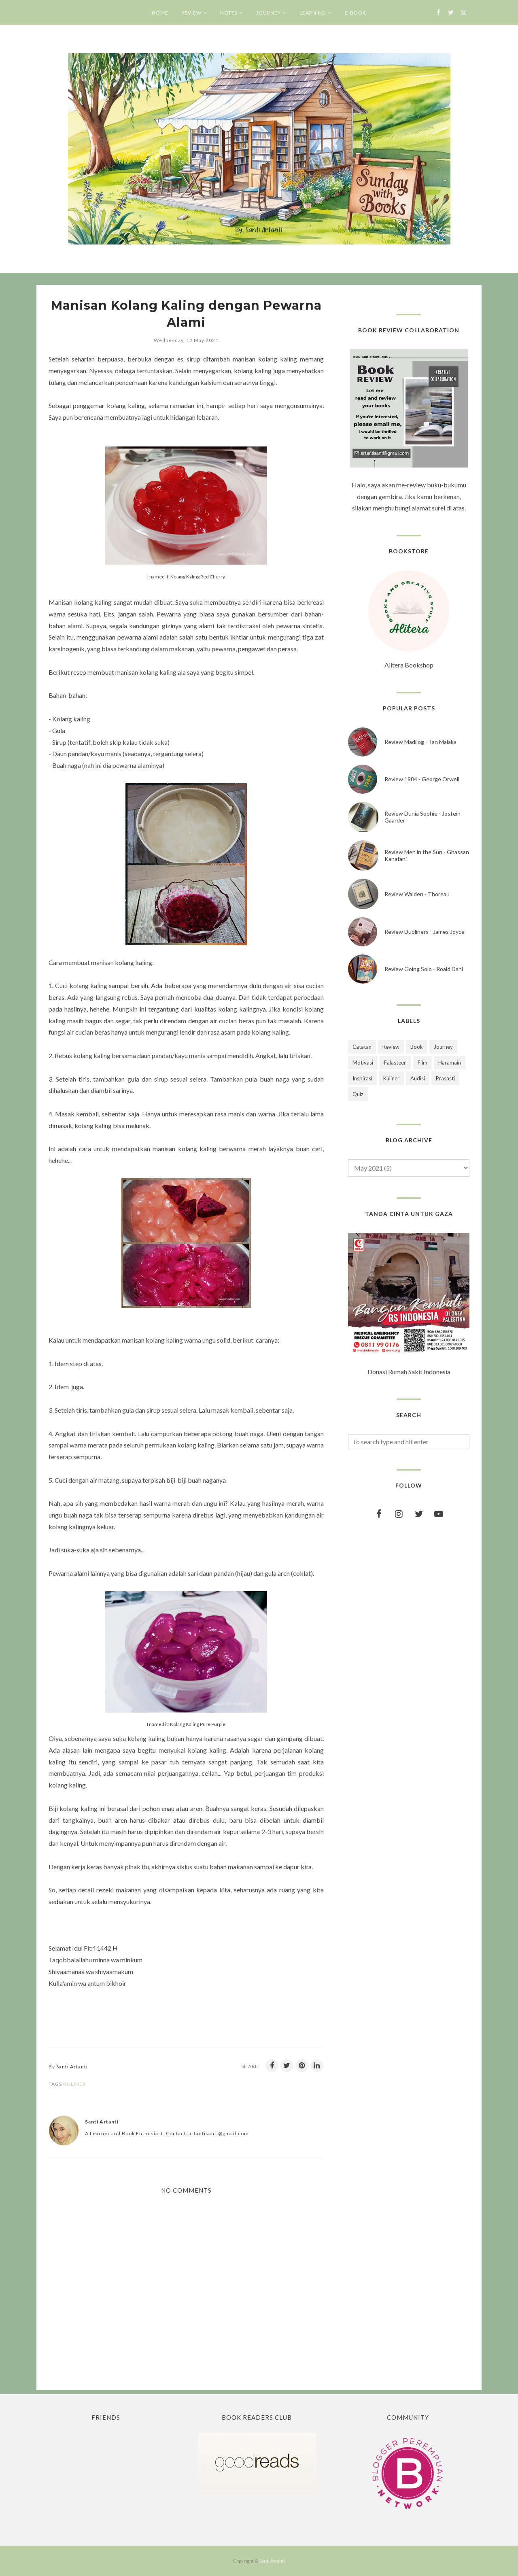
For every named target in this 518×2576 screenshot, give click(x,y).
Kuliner (74, 2084)
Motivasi (362, 1062)
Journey (443, 1047)
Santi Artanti (272, 2560)
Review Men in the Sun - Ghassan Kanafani (426, 855)
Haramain (449, 1062)
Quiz (357, 1094)
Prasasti (445, 1078)
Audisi (417, 1078)
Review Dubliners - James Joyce (424, 931)
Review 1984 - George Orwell (421, 779)
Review (390, 1047)
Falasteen (395, 1062)
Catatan (362, 1047)
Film (422, 1062)
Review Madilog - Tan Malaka (420, 741)
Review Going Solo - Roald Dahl (423, 968)
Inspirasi (362, 1078)
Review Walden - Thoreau (417, 894)
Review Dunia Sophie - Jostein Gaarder (422, 817)
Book (416, 1047)
